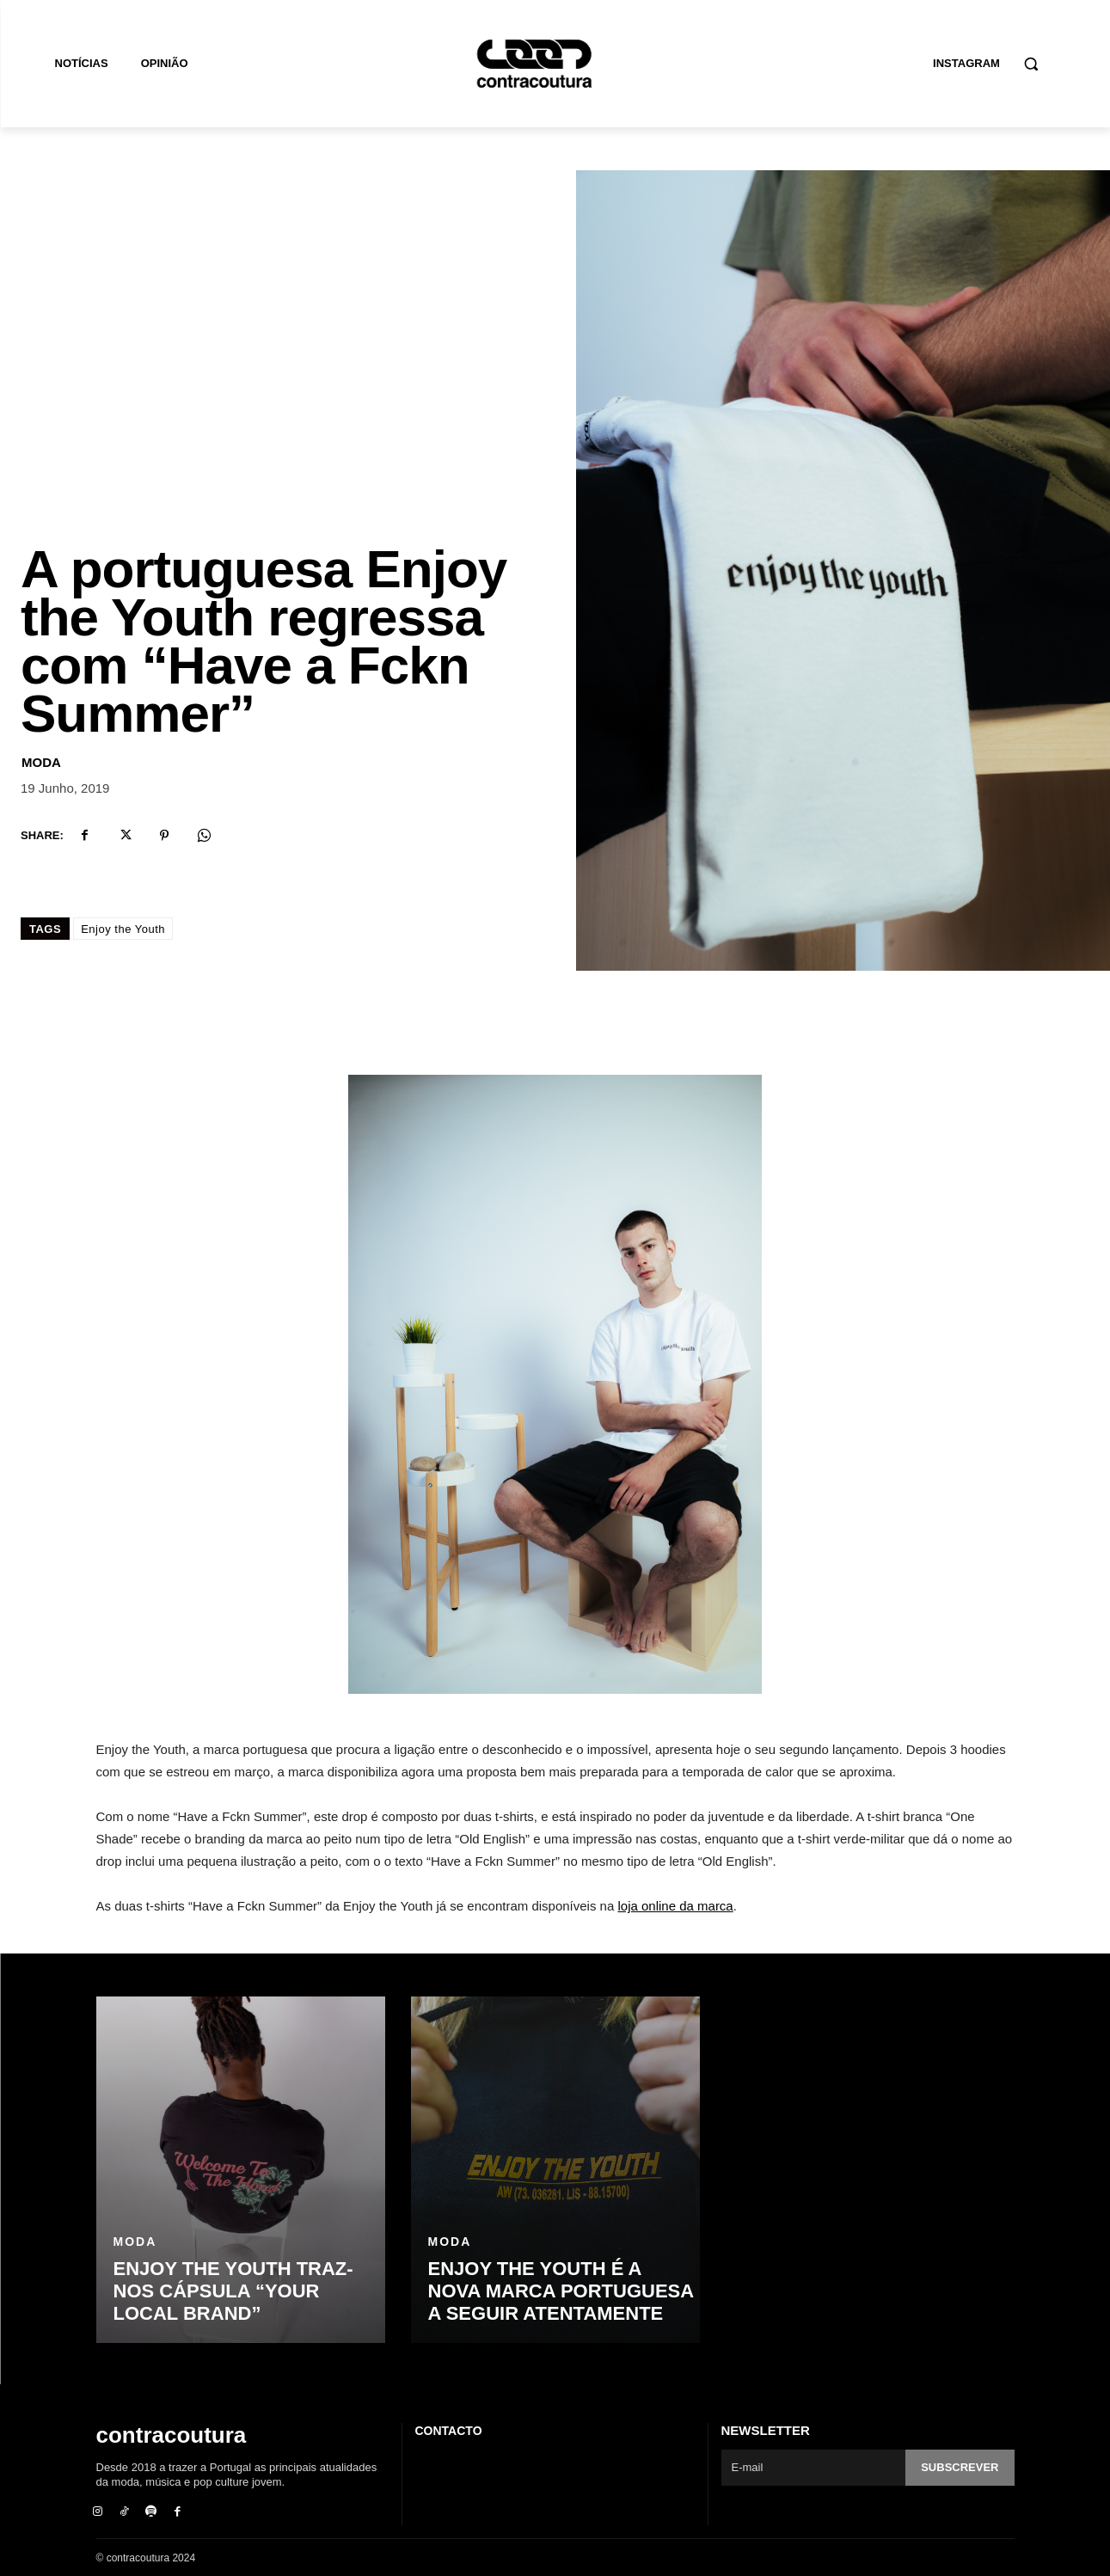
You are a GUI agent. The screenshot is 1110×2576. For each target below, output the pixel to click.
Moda (41, 761)
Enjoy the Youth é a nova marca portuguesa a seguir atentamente (561, 2291)
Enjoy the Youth (123, 929)
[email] (813, 2468)
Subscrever (959, 2467)
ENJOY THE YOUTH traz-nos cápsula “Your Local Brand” (233, 2291)
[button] (1031, 64)
